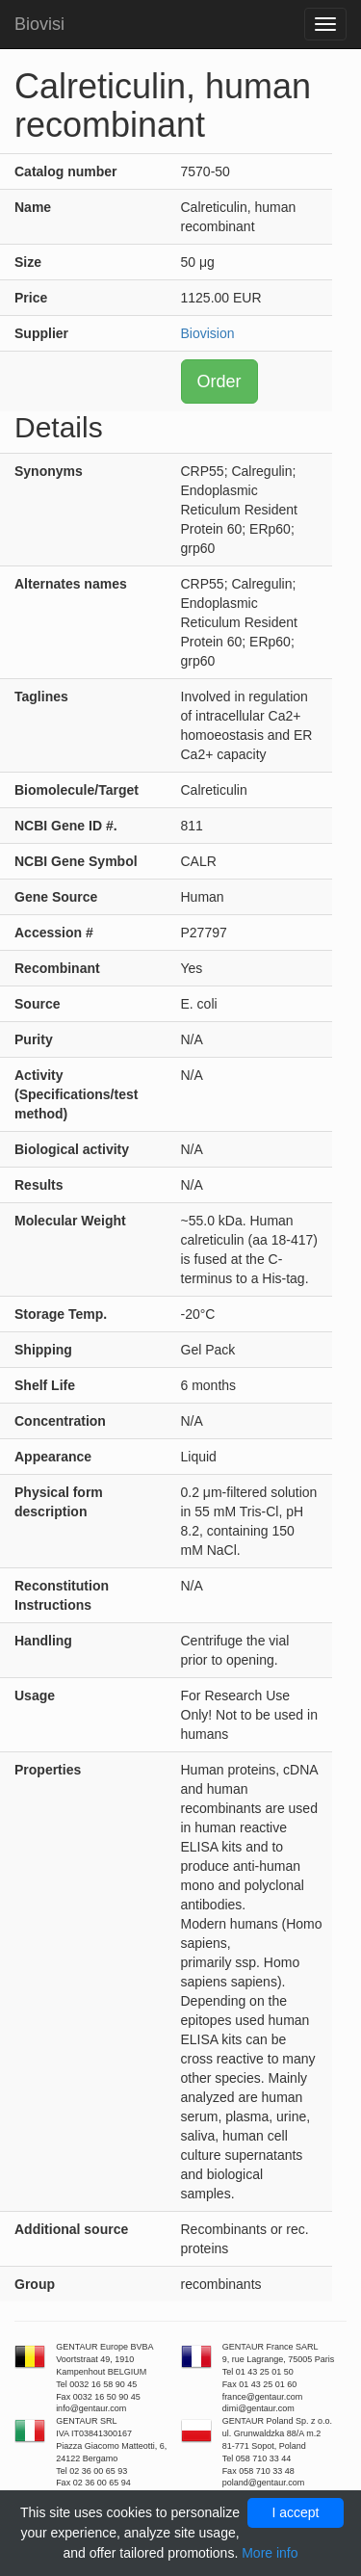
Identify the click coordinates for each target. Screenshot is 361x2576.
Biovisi (39, 24)
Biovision (208, 333)
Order (219, 381)
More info (269, 2553)
